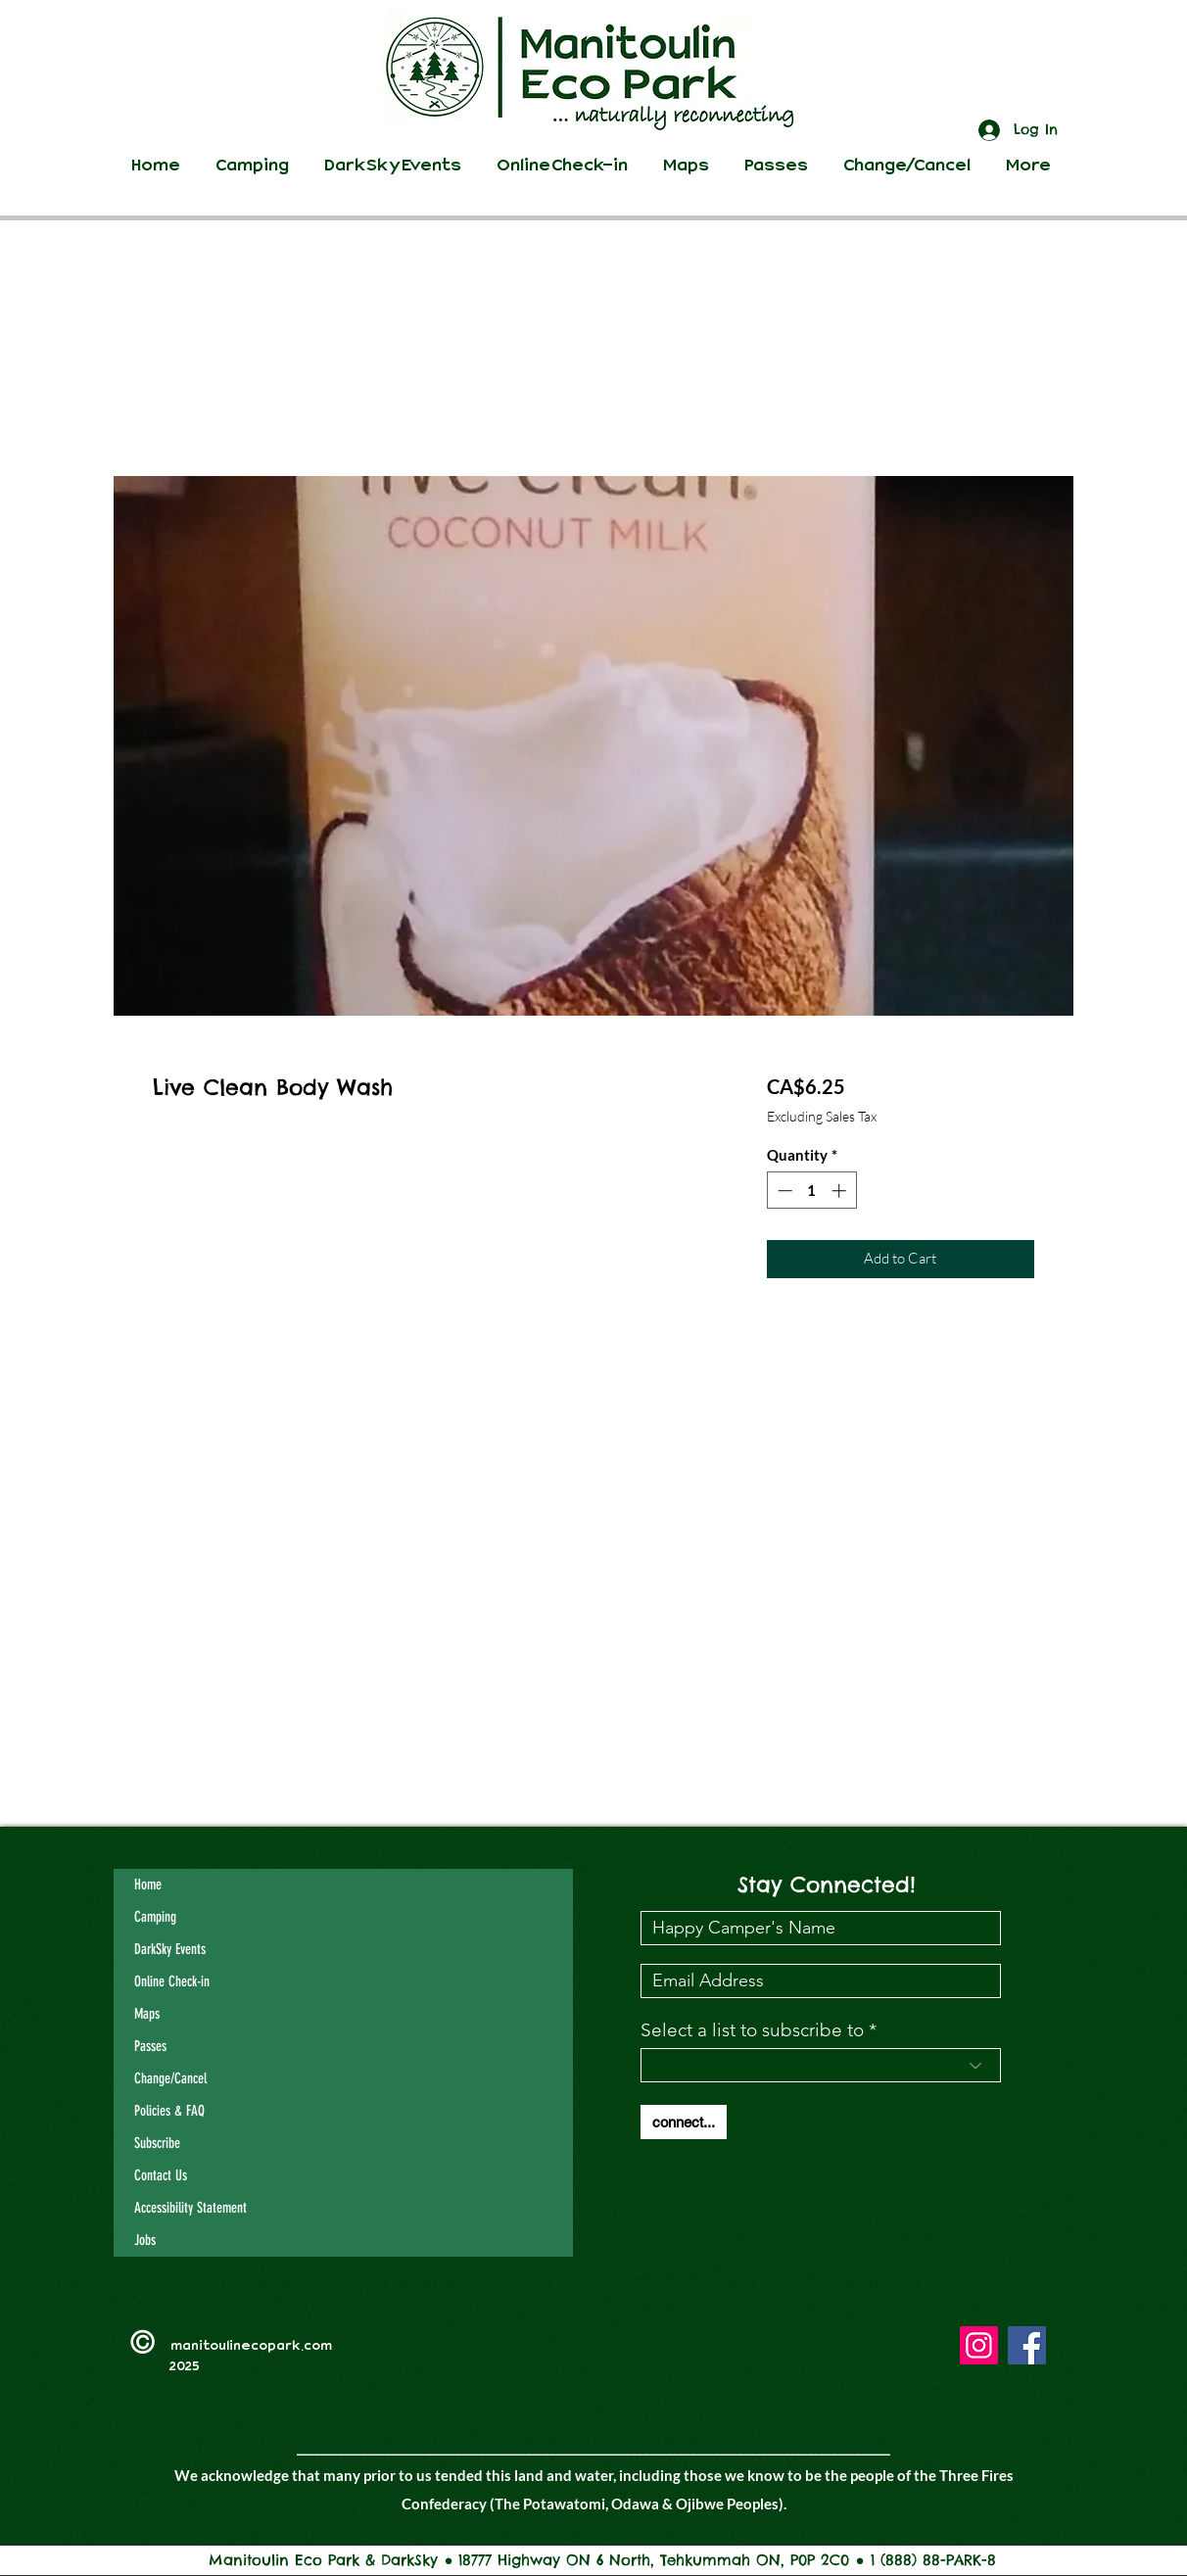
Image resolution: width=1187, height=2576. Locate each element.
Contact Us (160, 2175)
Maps (147, 2014)
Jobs (145, 2240)
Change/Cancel (170, 2078)
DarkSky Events (170, 1949)
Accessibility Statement (190, 2208)
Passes (150, 2046)
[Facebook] (1027, 2345)
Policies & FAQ (169, 2111)
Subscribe (157, 2143)
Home (148, 1884)
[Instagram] (979, 2345)
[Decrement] (783, 1190)
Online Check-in (172, 1981)
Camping (155, 1917)
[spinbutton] (811, 1190)
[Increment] (841, 1190)
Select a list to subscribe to (752, 2030)
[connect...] (684, 2122)
